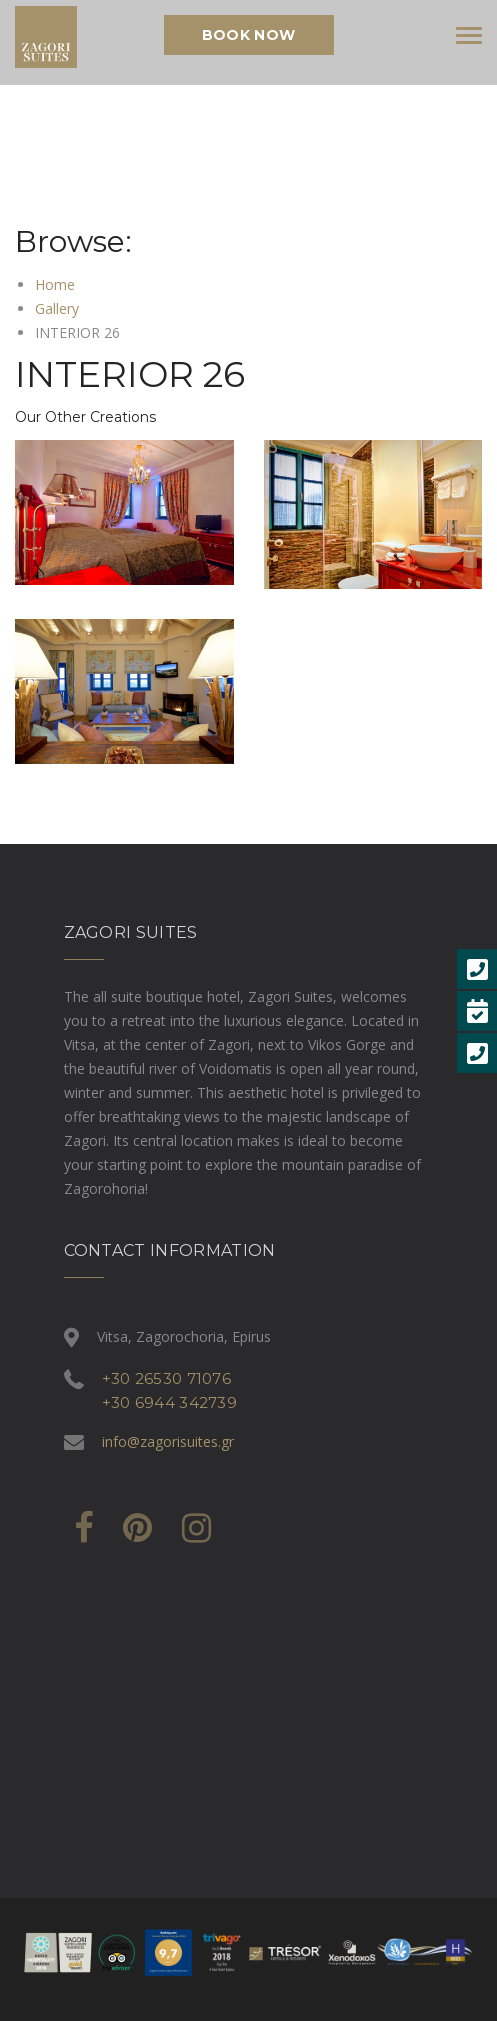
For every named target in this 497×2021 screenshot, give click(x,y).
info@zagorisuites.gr (168, 1441)
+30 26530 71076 (167, 1378)
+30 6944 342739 (170, 1402)
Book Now (248, 35)
